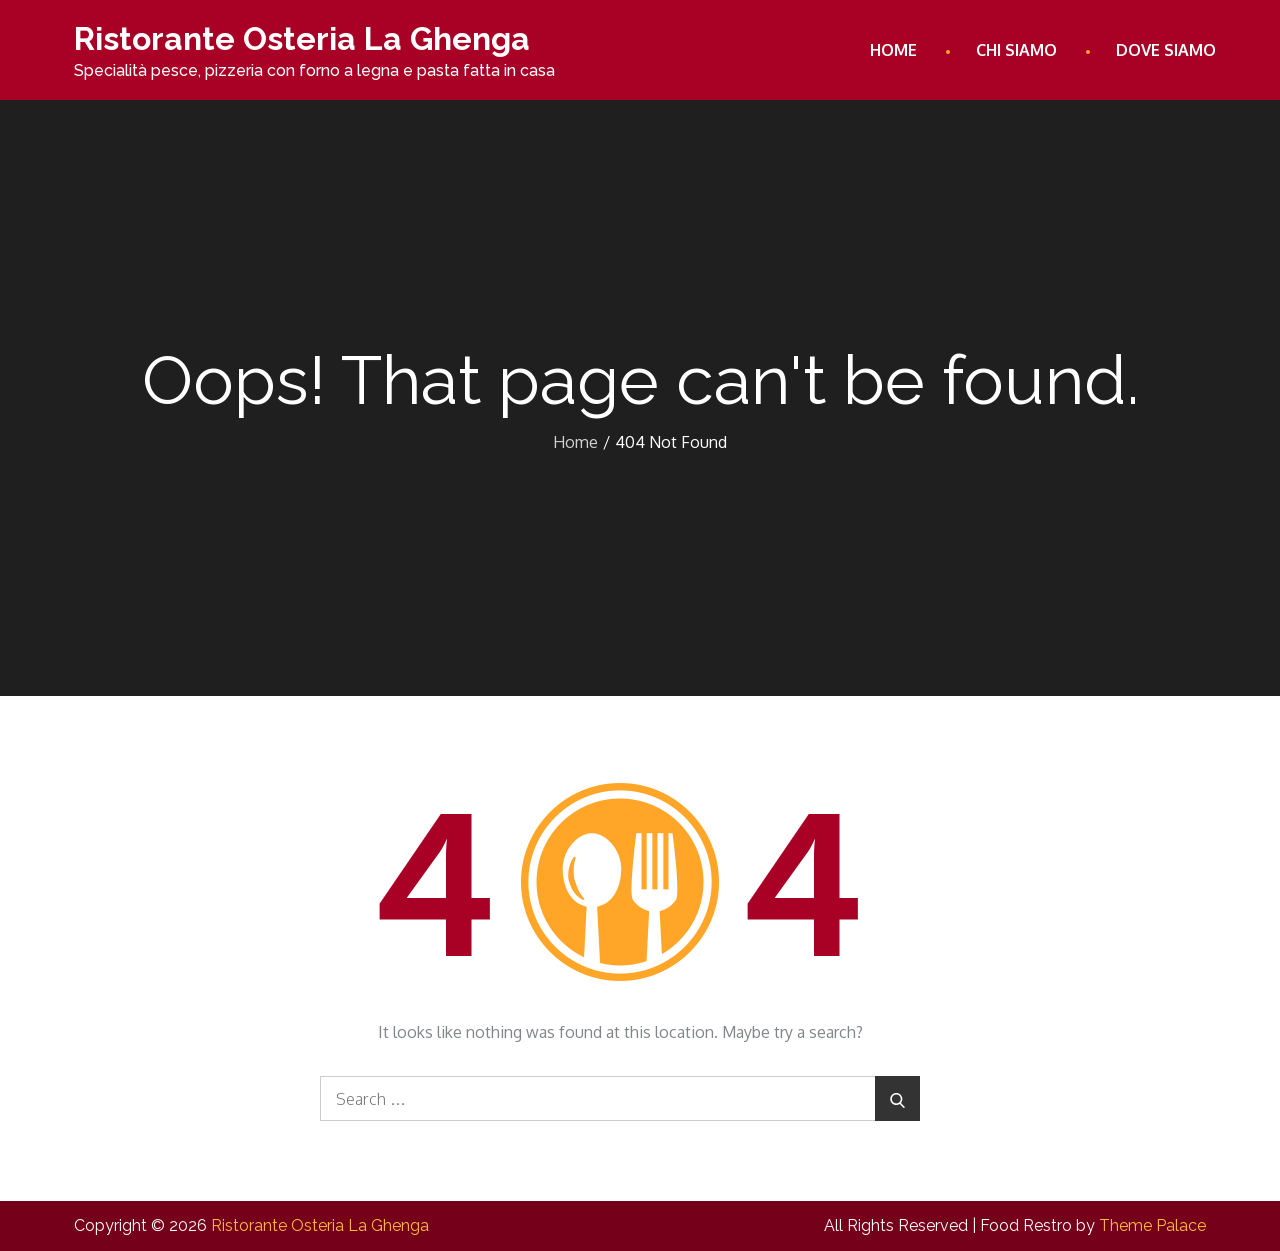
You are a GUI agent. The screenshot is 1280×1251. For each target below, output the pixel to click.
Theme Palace (1152, 1225)
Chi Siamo (1016, 50)
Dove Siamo (1166, 50)
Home (893, 50)
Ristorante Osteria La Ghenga (302, 38)
